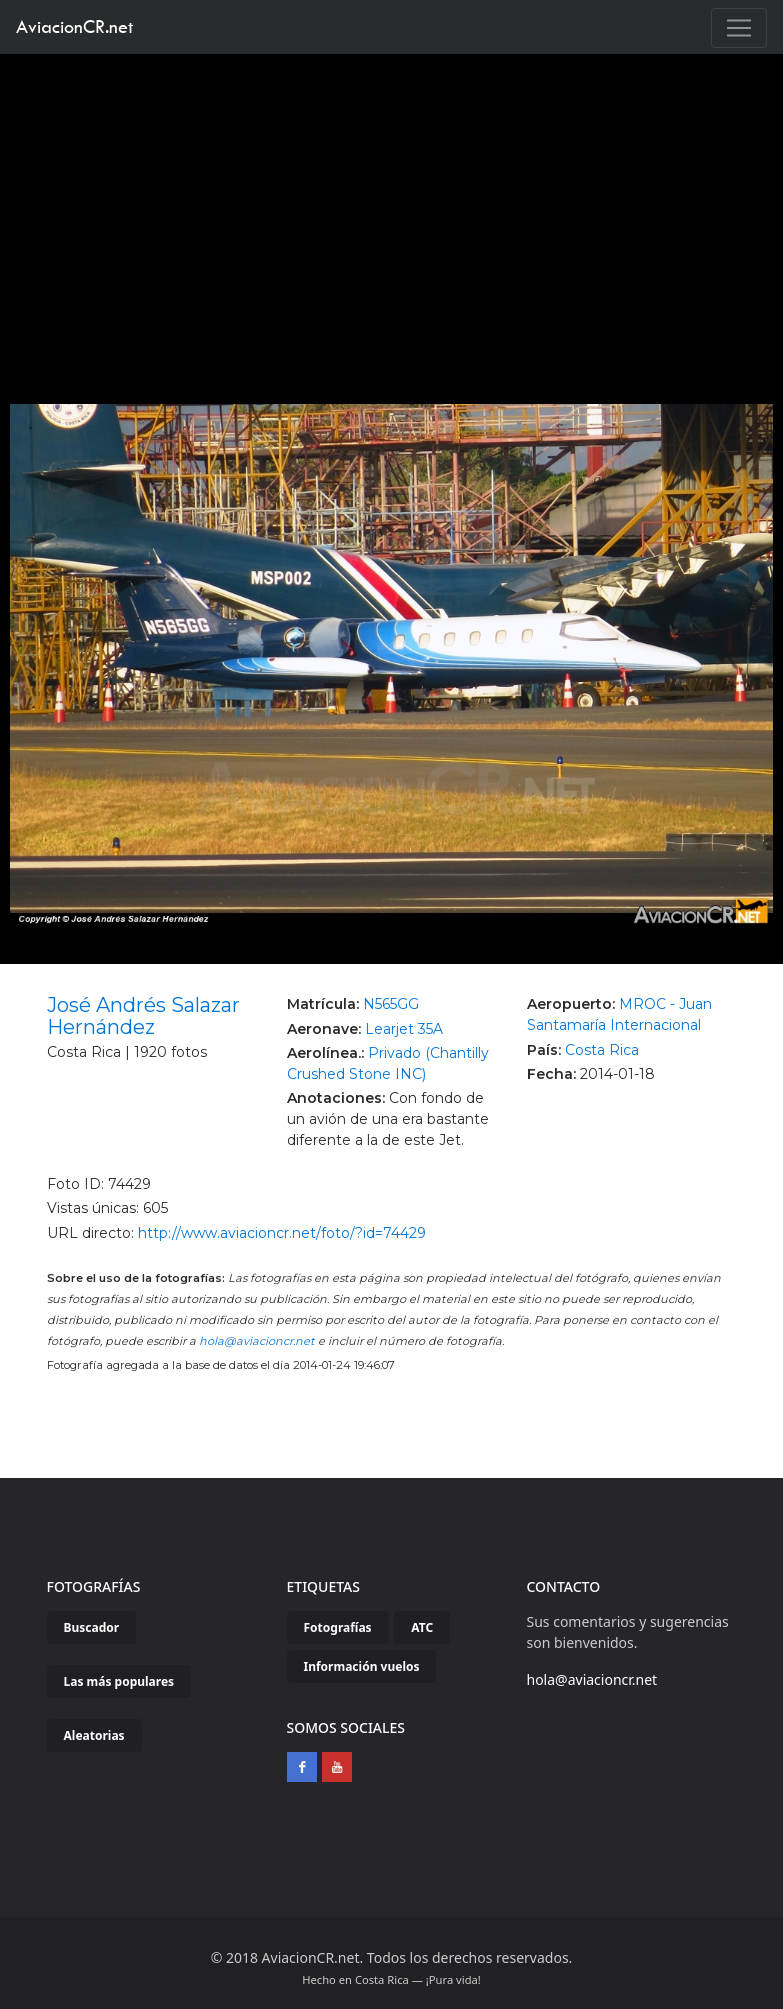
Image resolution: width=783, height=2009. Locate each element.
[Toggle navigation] (739, 28)
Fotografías (338, 1627)
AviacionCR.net (74, 26)
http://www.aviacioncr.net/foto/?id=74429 (282, 1233)
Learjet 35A (404, 1029)
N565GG (391, 1004)
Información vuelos (362, 1666)
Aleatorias (94, 1735)
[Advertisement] (392, 204)
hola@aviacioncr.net (257, 1341)
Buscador (92, 1627)
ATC (422, 1627)
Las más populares (119, 1681)
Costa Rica (602, 1050)
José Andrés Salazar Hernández (143, 1016)
